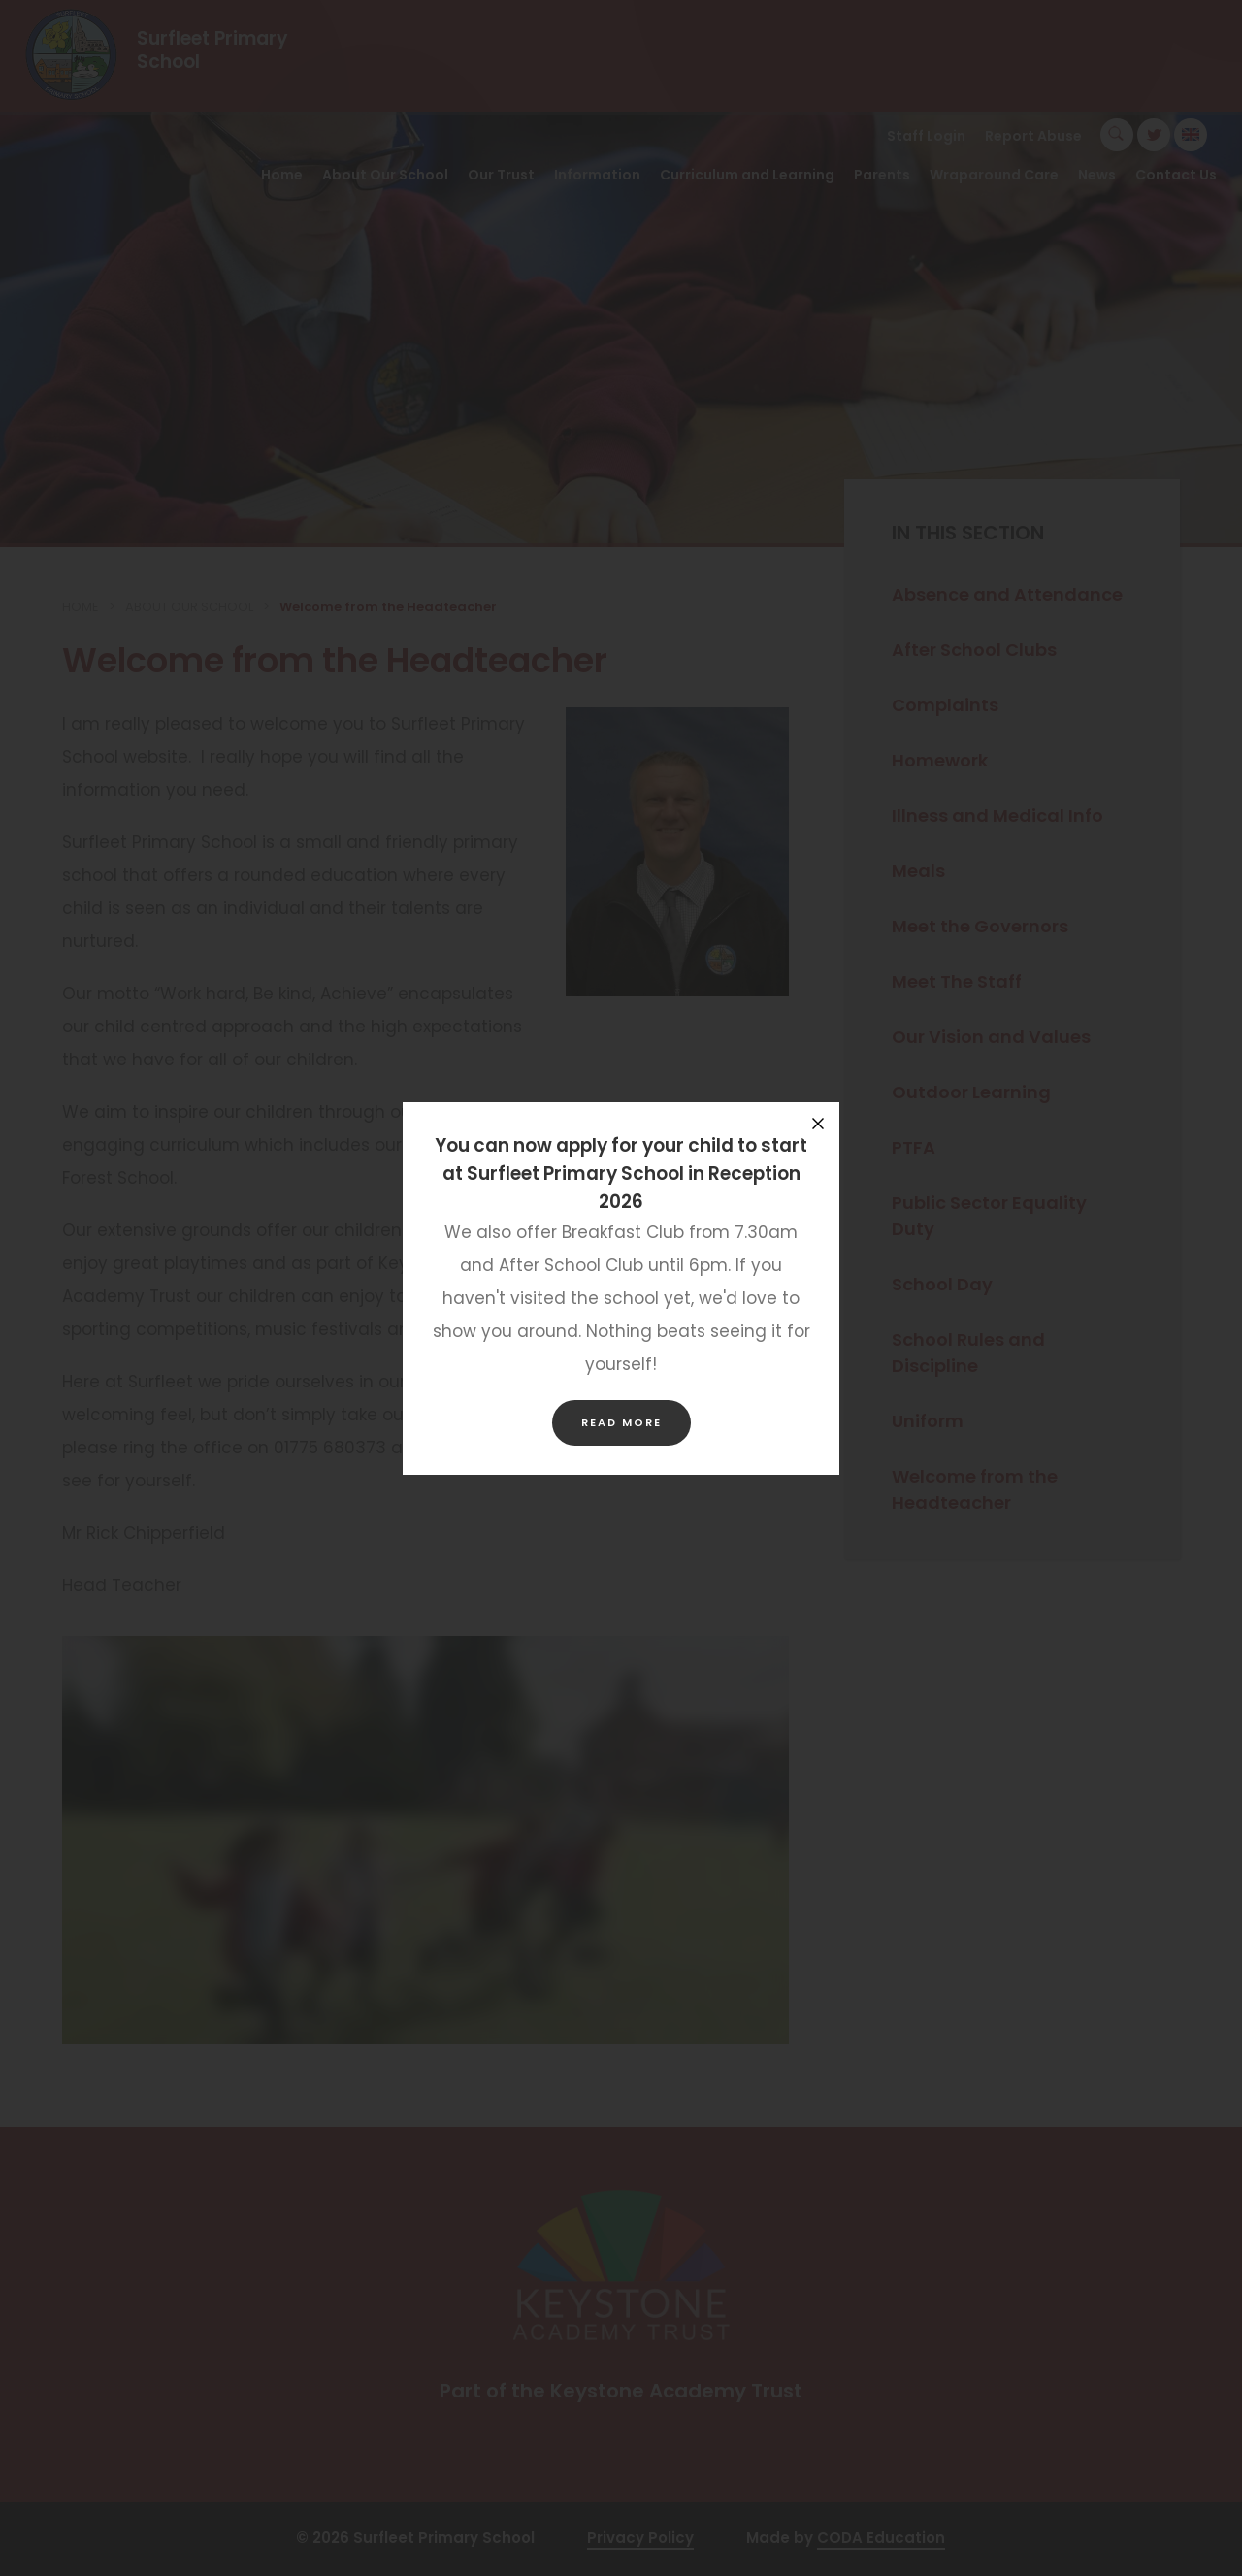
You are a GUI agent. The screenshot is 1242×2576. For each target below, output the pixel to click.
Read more (621, 1422)
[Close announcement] (818, 1123)
